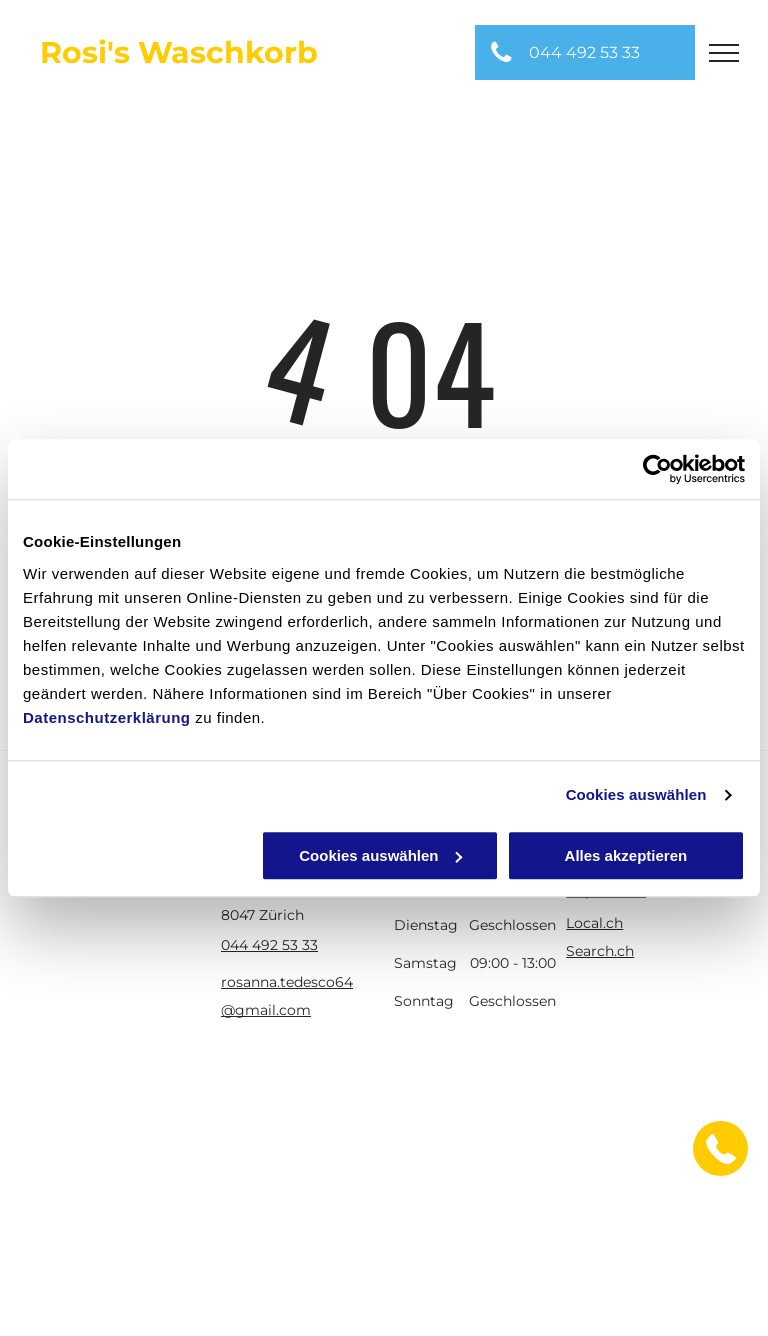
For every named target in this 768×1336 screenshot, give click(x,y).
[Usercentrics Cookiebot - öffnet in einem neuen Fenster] (657, 469)
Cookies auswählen (636, 794)
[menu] (724, 53)
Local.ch (594, 923)
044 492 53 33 (269, 945)
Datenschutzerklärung (107, 717)
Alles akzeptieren (626, 855)
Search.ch (600, 951)
